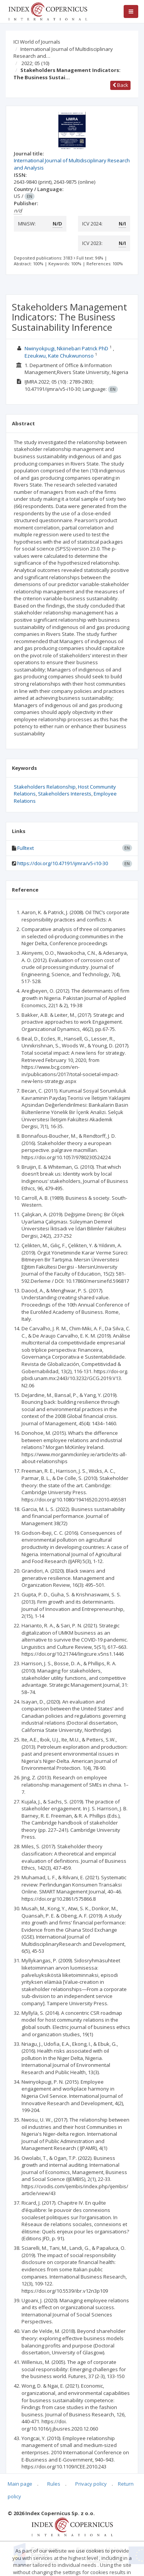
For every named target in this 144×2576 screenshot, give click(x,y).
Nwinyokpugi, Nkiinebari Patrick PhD (66, 348)
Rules (53, 2483)
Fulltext (25, 848)
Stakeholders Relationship (45, 786)
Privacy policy (91, 2483)
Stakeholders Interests (64, 793)
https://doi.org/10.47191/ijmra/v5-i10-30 (62, 863)
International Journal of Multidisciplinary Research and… (63, 53)
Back (120, 85)
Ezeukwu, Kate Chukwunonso (59, 355)
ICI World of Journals (36, 41)
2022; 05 (35, 63)
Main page (20, 2483)
